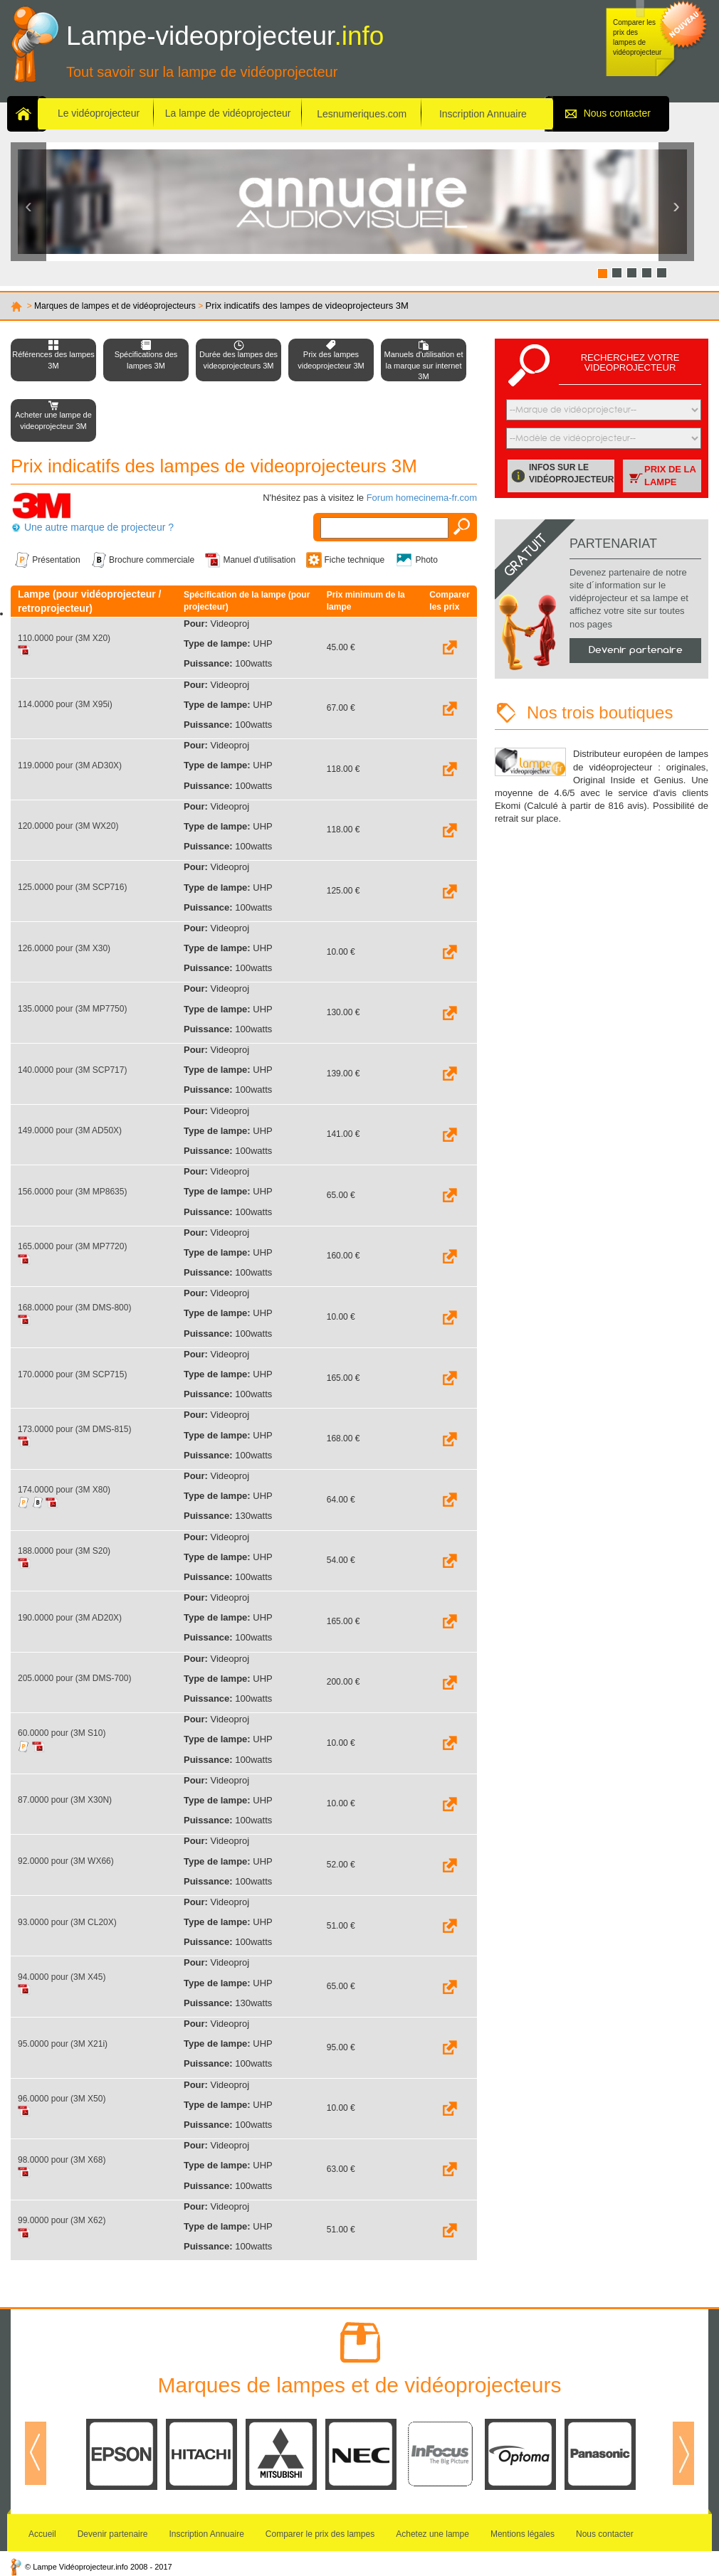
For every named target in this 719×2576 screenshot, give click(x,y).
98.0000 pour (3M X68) (61, 2160)
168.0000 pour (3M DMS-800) (74, 1308)
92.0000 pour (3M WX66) (66, 1861)
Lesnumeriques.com (361, 114)
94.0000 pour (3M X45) (61, 1977)
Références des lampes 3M (53, 360)
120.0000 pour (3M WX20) (68, 826)
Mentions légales (522, 2534)
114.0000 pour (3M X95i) (65, 704)
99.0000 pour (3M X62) (61, 2220)
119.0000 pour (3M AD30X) (70, 765)
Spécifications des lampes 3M (146, 360)
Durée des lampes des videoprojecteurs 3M (238, 360)
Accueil (42, 2534)
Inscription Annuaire (483, 114)
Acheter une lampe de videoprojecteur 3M (53, 420)
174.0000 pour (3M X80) (64, 1490)
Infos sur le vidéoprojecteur (571, 473)
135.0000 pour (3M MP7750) (72, 1009)
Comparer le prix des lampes (320, 2534)
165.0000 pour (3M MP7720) (72, 1246)
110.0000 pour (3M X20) (64, 638)
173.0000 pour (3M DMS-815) (74, 1429)
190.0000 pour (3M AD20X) (70, 1618)
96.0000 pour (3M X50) (61, 2099)
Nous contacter (617, 113)
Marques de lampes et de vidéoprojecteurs (115, 306)
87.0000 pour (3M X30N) (65, 1800)
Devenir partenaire (636, 649)
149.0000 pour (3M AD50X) (70, 1130)
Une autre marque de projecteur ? (99, 527)
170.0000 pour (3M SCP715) (72, 1374)
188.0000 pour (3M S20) (64, 1551)
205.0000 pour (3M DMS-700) (74, 1678)
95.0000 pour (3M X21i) (62, 2044)
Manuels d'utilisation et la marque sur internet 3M (423, 365)
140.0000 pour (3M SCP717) (72, 1070)
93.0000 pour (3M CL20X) (67, 1922)
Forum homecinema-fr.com (422, 497)
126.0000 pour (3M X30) (64, 948)
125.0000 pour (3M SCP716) (72, 887)
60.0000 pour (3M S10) (61, 1733)
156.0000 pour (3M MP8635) (72, 1192)
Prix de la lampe (670, 476)
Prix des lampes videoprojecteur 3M (331, 360)
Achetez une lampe (432, 2534)
